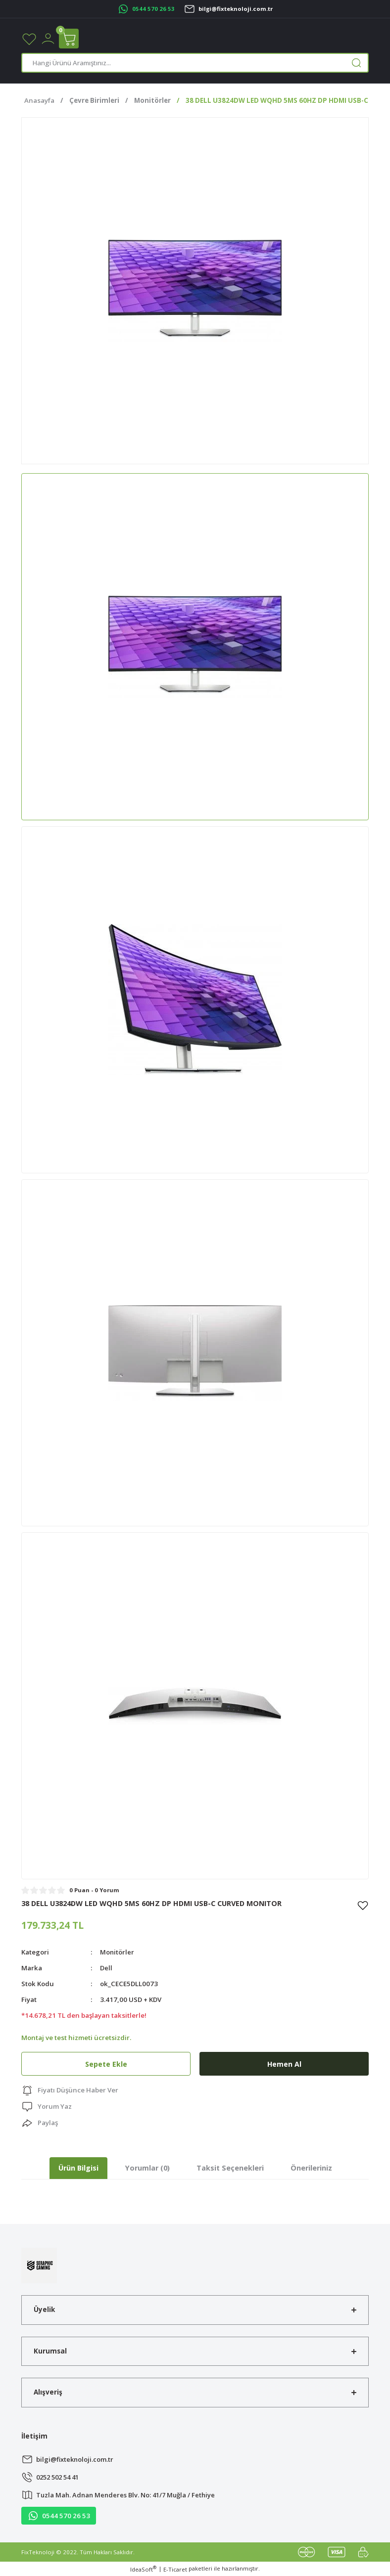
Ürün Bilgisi (78, 2168)
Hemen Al (284, 2063)
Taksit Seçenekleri (230, 2168)
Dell (106, 1967)
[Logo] (39, 2264)
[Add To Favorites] (363, 1905)
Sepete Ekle (106, 2063)
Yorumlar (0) (147, 2168)
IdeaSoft (143, 2569)
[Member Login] (48, 38)
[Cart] (69, 38)
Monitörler (117, 1952)
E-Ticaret (175, 2569)
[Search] (195, 63)
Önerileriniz (311, 2168)
